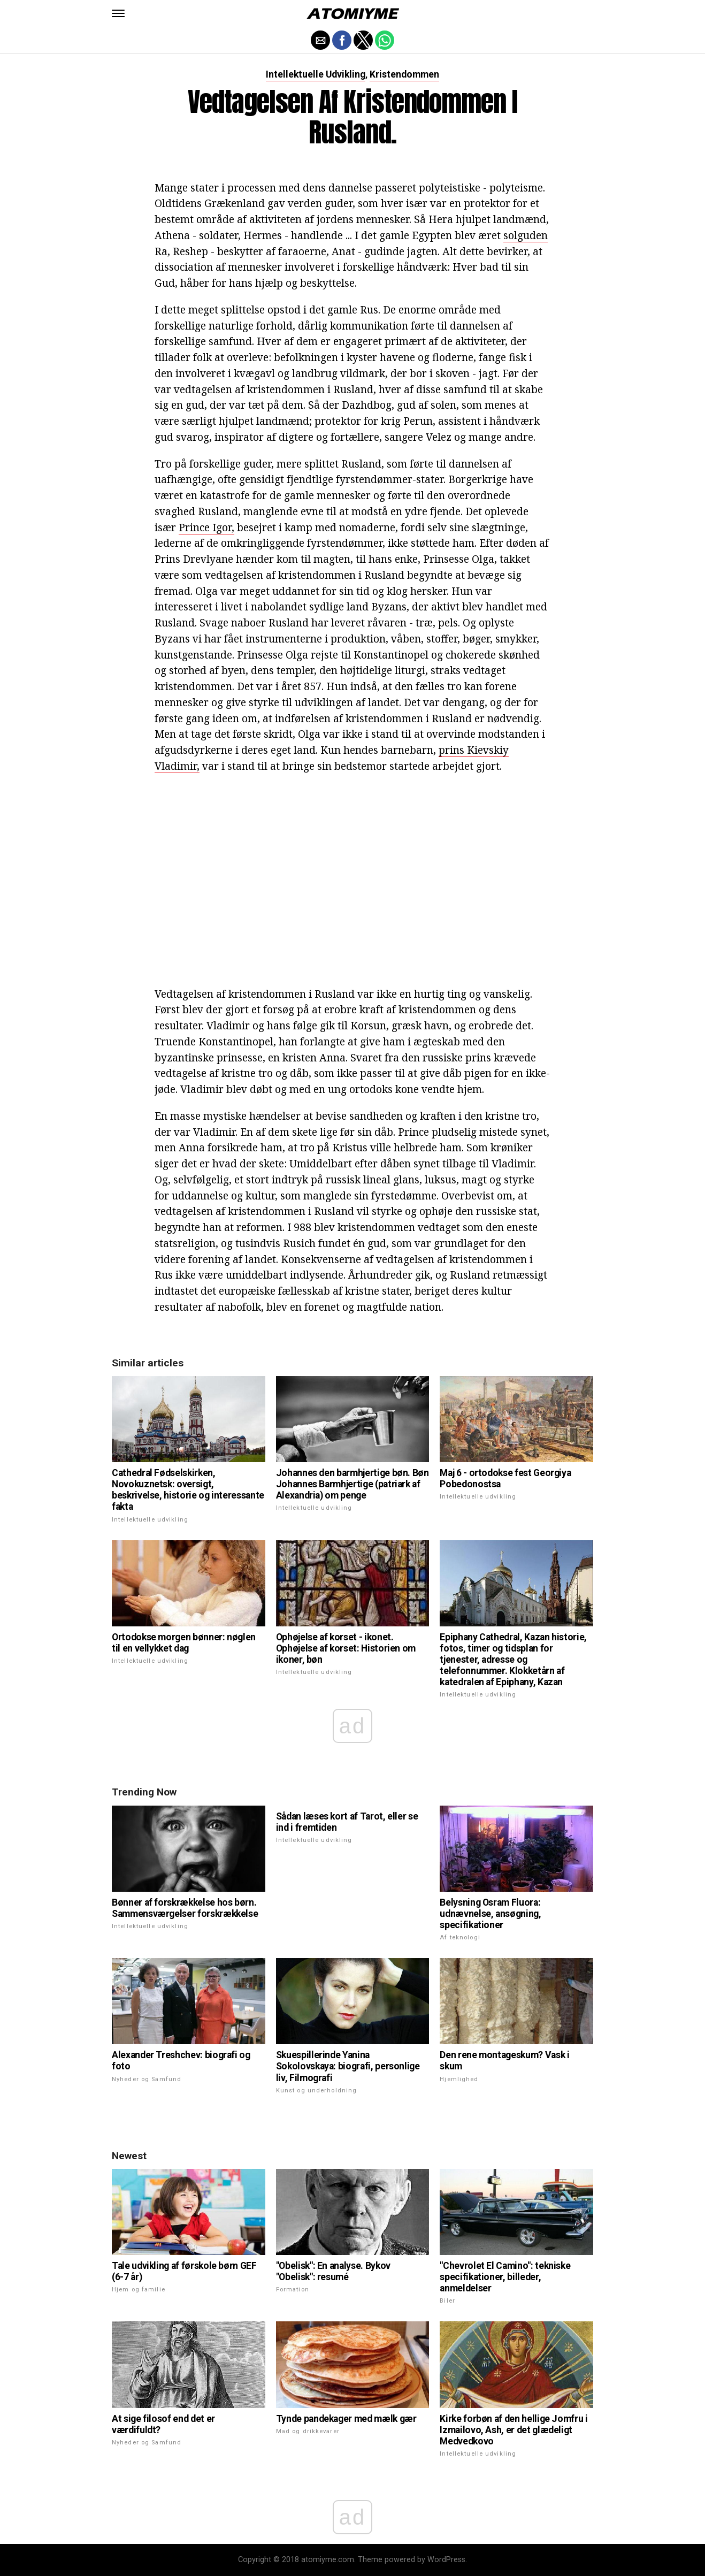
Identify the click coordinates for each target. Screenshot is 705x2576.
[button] (118, 13)
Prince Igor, (206, 527)
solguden (525, 235)
